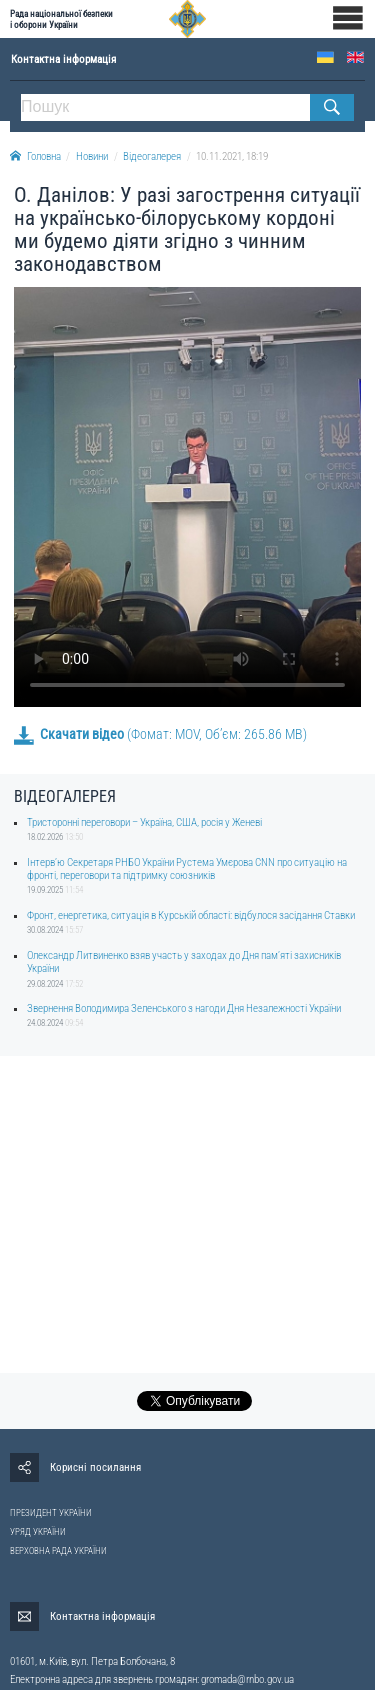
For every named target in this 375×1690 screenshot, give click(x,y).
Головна (35, 156)
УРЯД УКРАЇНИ (38, 1532)
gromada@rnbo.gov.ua (247, 1679)
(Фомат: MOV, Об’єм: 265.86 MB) (160, 734)
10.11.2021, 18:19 (232, 156)
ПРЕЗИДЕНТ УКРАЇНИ (51, 1513)
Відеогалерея (152, 156)
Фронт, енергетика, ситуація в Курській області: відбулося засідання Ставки (191, 915)
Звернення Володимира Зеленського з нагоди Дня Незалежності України (184, 1008)
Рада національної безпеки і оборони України (61, 19)
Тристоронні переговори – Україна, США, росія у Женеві (144, 822)
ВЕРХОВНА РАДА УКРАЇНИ (58, 1551)
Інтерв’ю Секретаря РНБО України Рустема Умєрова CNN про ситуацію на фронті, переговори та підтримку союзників (187, 869)
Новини (92, 156)
